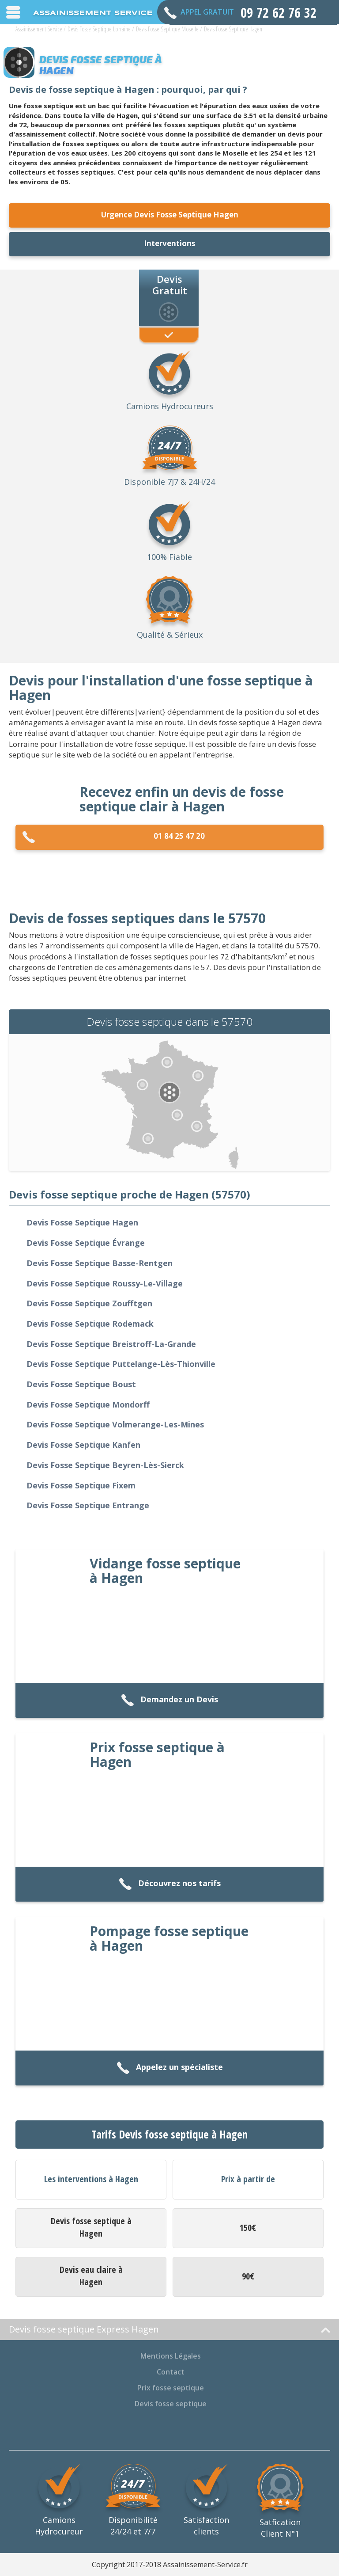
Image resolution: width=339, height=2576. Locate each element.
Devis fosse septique (171, 2404)
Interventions (169, 243)
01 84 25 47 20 (113, 837)
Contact (171, 2372)
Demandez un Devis (169, 1700)
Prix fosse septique (170, 2388)
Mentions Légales (170, 2356)
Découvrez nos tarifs (170, 1884)
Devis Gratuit (169, 284)
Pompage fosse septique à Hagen (169, 1938)
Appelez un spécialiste (170, 2068)
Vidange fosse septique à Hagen (165, 1570)
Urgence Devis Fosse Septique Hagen (169, 214)
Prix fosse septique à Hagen (157, 1754)
